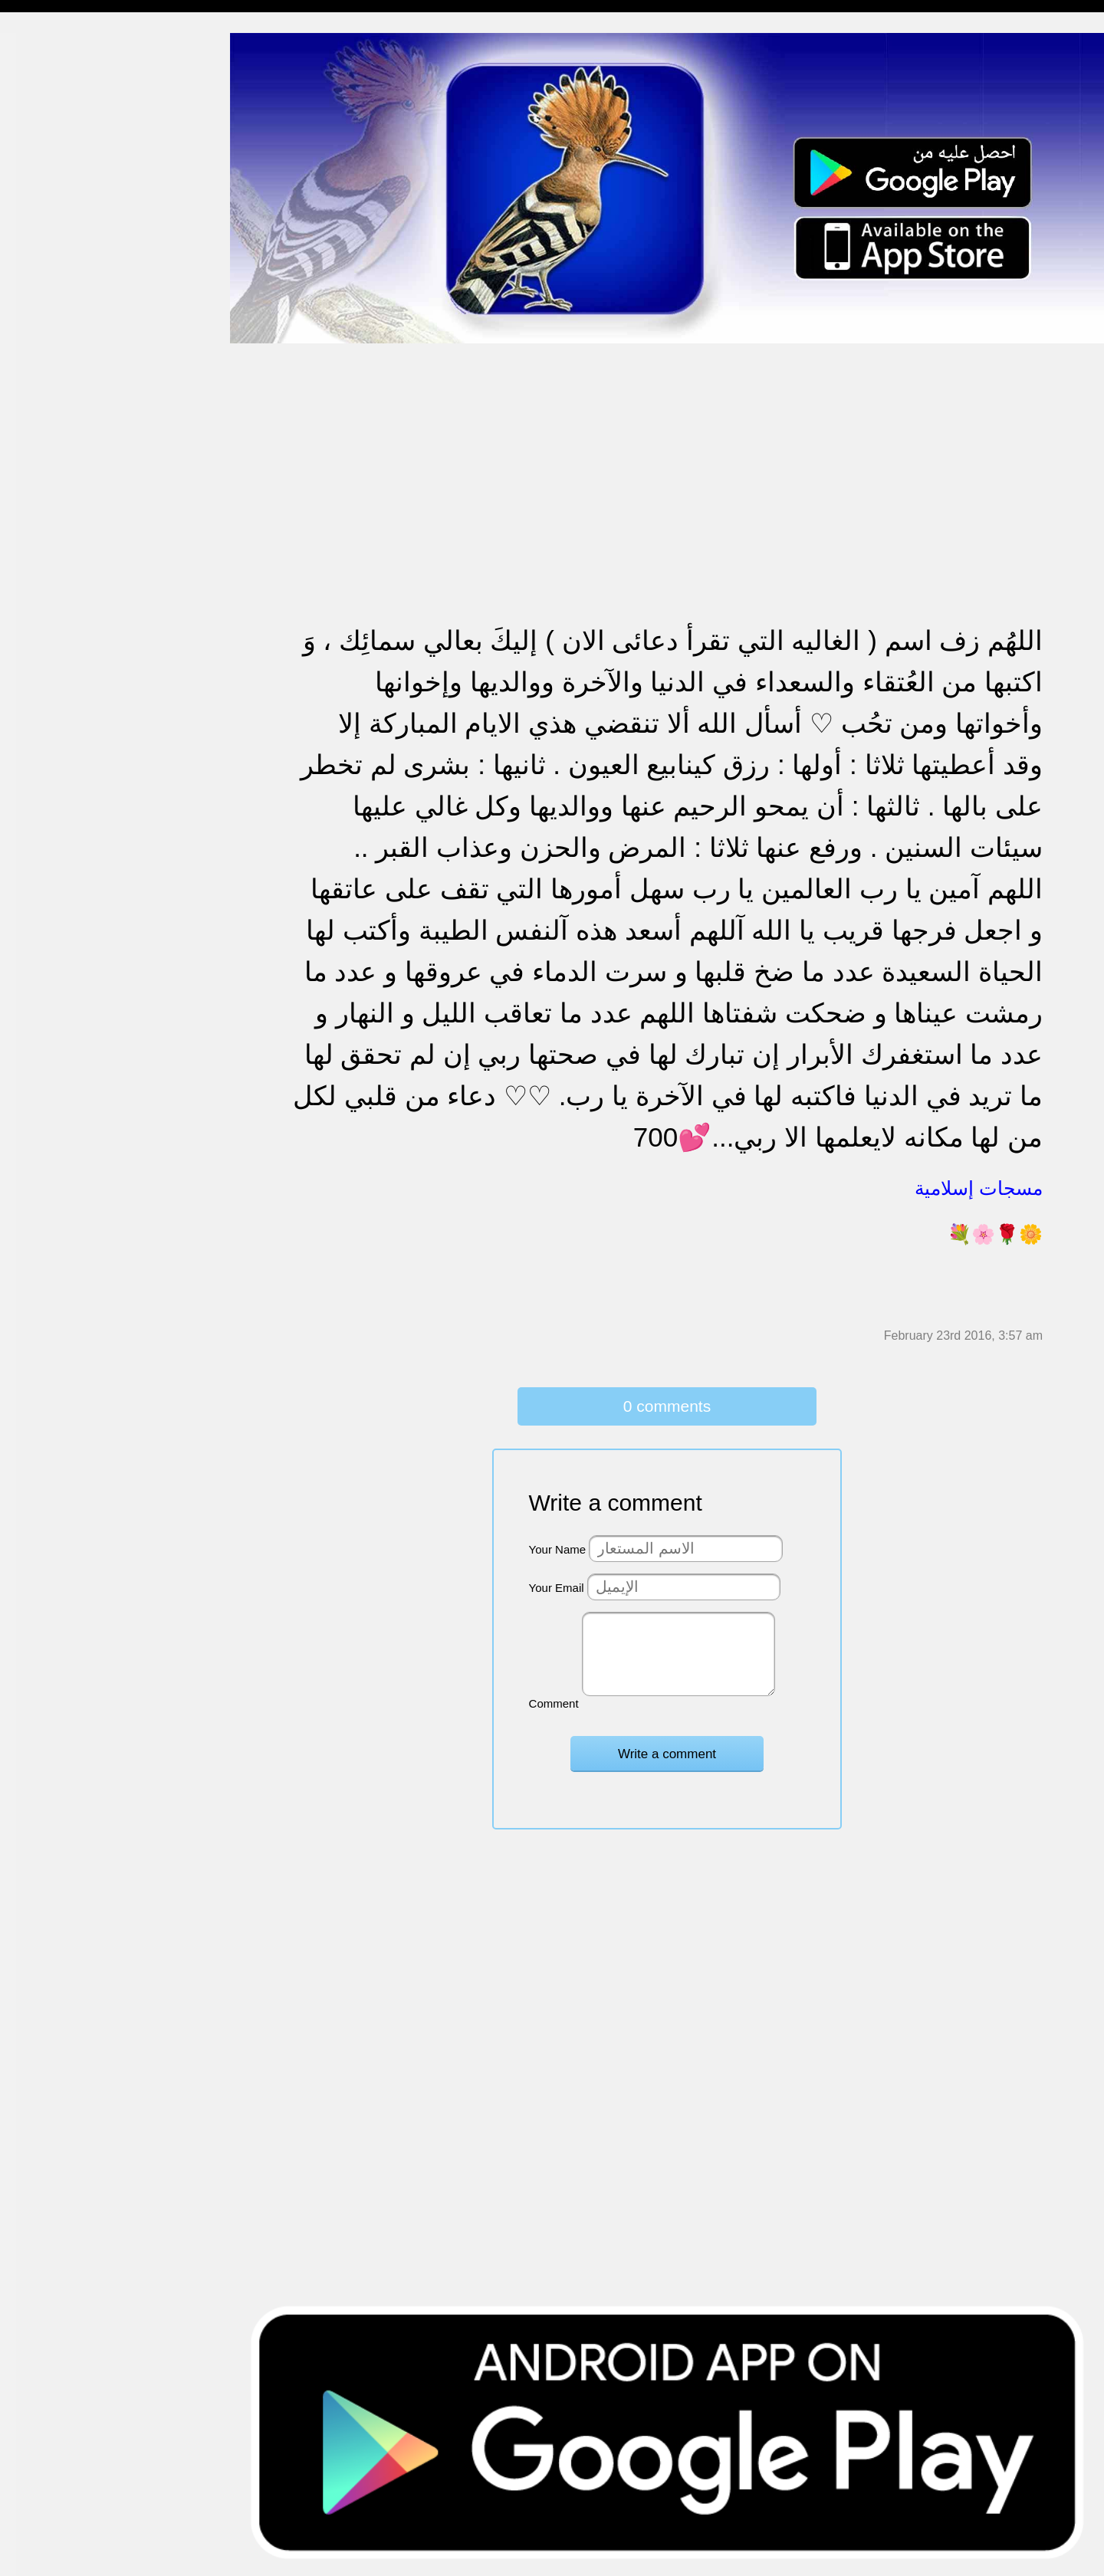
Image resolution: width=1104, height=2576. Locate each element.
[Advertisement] (667, 451)
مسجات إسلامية (51, 47)
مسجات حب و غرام (59, 460)
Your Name (557, 1549)
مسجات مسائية (49, 106)
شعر (23, 785)
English (31, 637)
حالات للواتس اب (53, 313)
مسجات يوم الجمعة (59, 667)
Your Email (556, 1587)
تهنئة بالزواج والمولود (63, 431)
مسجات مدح (43, 77)
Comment (554, 1703)
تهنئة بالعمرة (42, 519)
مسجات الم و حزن (57, 224)
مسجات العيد (44, 608)
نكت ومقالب (42, 814)
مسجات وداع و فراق (61, 165)
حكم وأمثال (39, 755)
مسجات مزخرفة (51, 342)
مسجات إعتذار (47, 254)
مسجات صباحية (50, 195)
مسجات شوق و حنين (63, 136)
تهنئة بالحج (38, 372)
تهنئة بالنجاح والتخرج (62, 549)
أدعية (25, 696)
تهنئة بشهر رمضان (55, 578)
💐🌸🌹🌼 (995, 1234)
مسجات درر (41, 844)
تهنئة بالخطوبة (46, 401)
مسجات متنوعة (49, 283)
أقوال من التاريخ (51, 726)
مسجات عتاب (45, 490)
